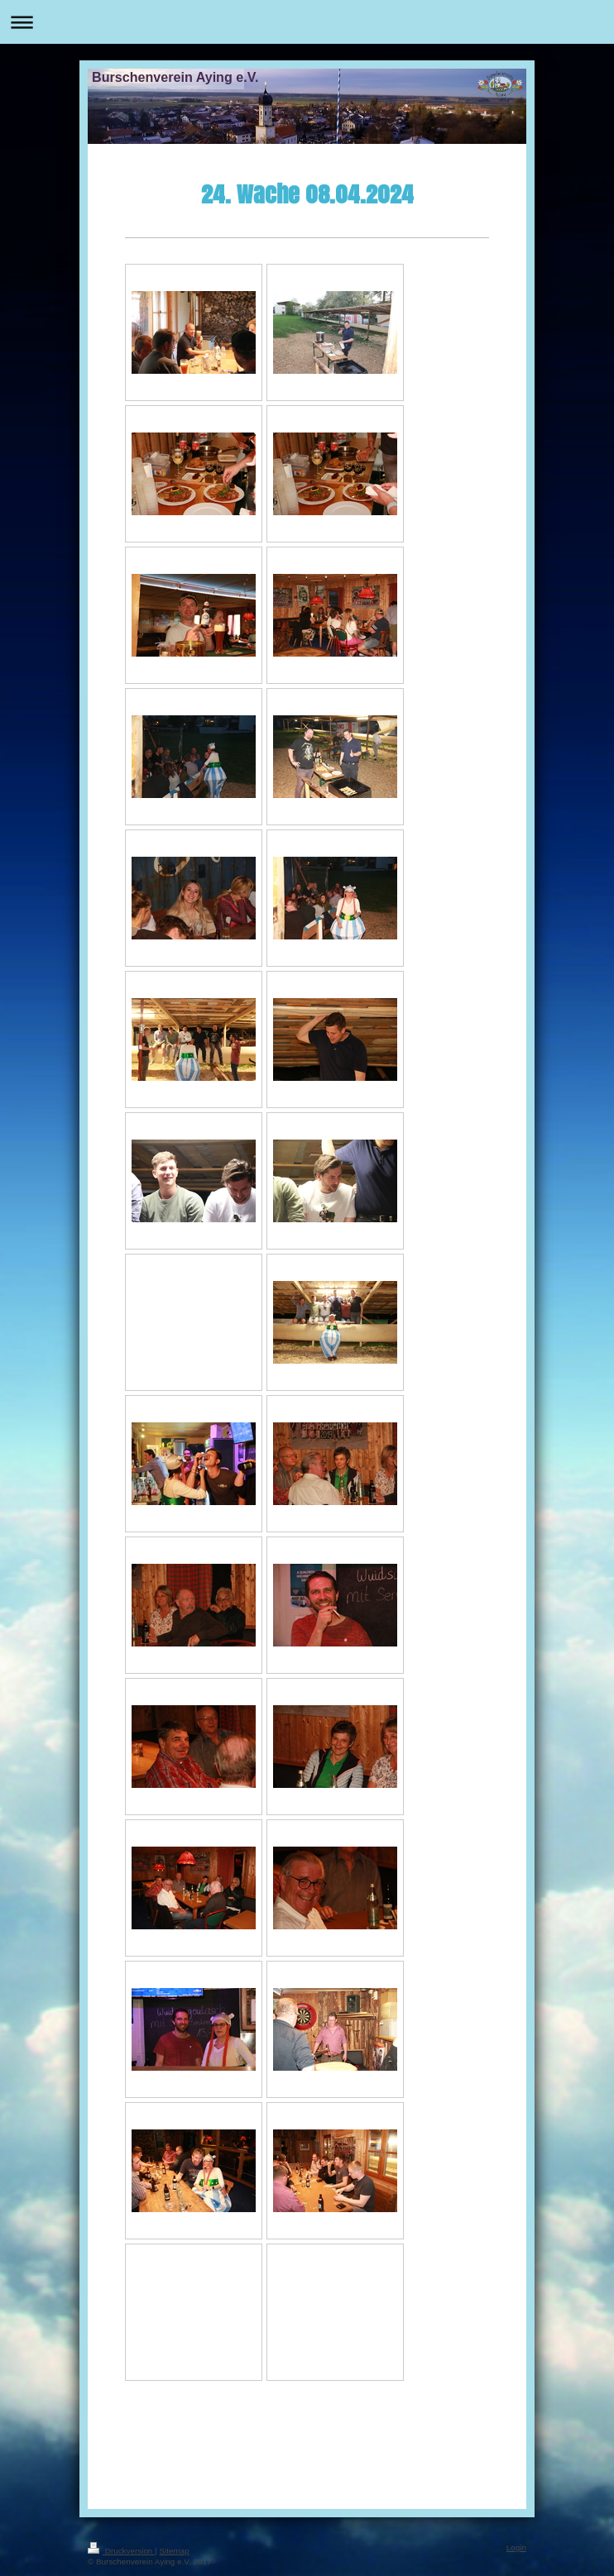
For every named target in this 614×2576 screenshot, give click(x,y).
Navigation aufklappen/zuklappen (307, 22)
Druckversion (121, 2550)
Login (516, 2547)
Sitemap (174, 2550)
